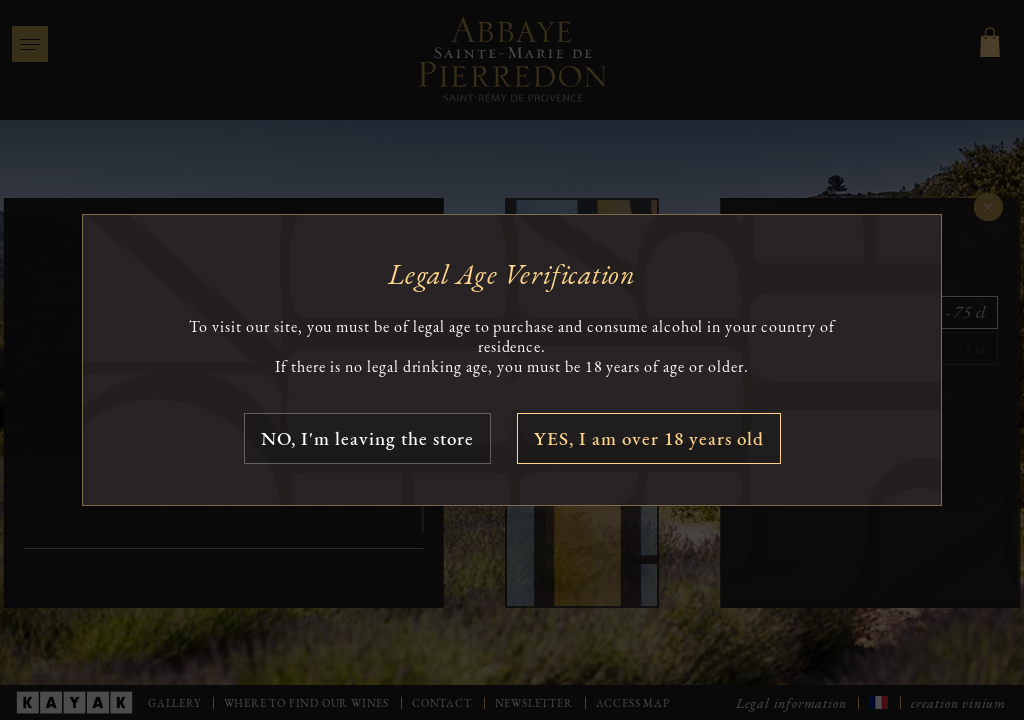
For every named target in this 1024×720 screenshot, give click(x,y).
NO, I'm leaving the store (367, 438)
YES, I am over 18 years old (649, 438)
